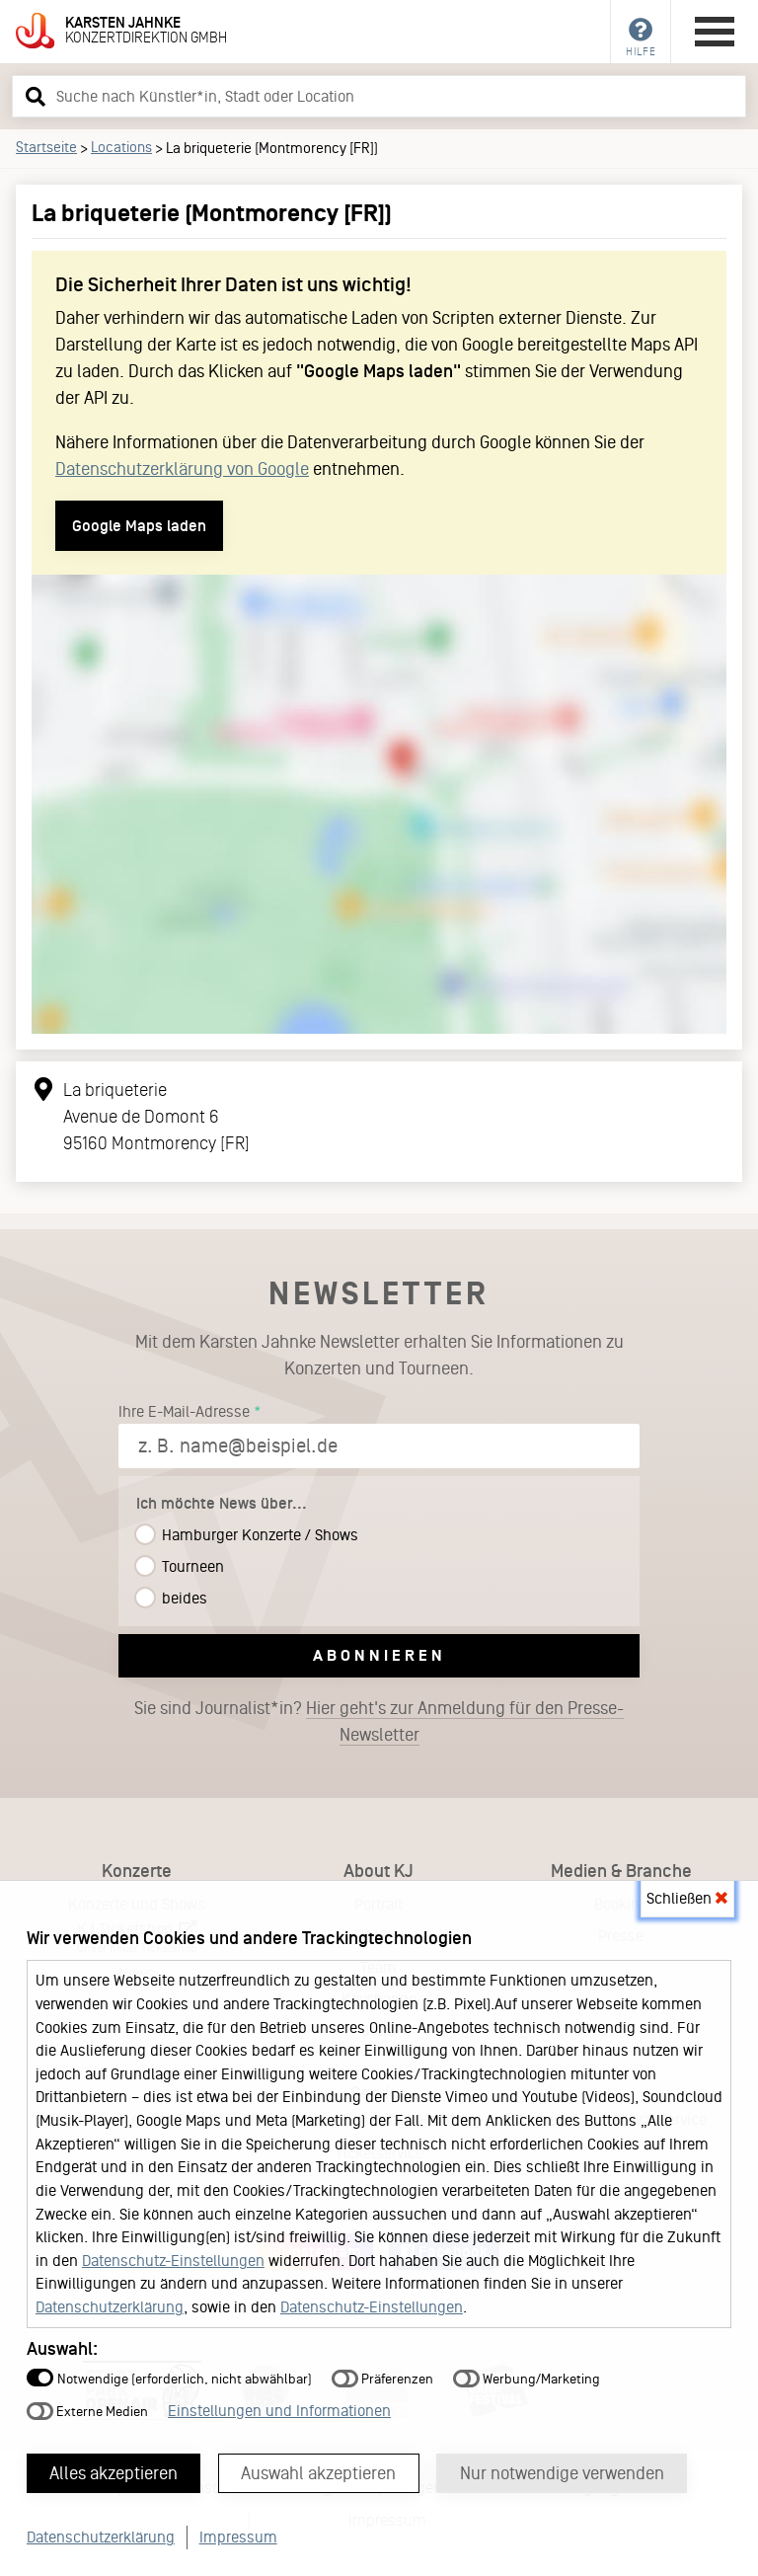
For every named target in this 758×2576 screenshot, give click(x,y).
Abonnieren (379, 1655)
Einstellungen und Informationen (279, 2409)
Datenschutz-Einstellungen (173, 2259)
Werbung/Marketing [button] (526, 2378)
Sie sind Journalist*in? (379, 1722)
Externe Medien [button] (87, 2410)
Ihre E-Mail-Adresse (184, 1411)
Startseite (46, 147)
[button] (32, 96)
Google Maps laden (139, 525)
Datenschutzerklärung (110, 2306)
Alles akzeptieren (114, 2472)
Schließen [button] (686, 1897)
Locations (121, 147)
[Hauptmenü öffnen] (714, 31)
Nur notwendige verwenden (564, 2472)
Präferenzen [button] (382, 2378)
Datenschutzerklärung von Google (182, 469)
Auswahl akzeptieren (320, 2472)
